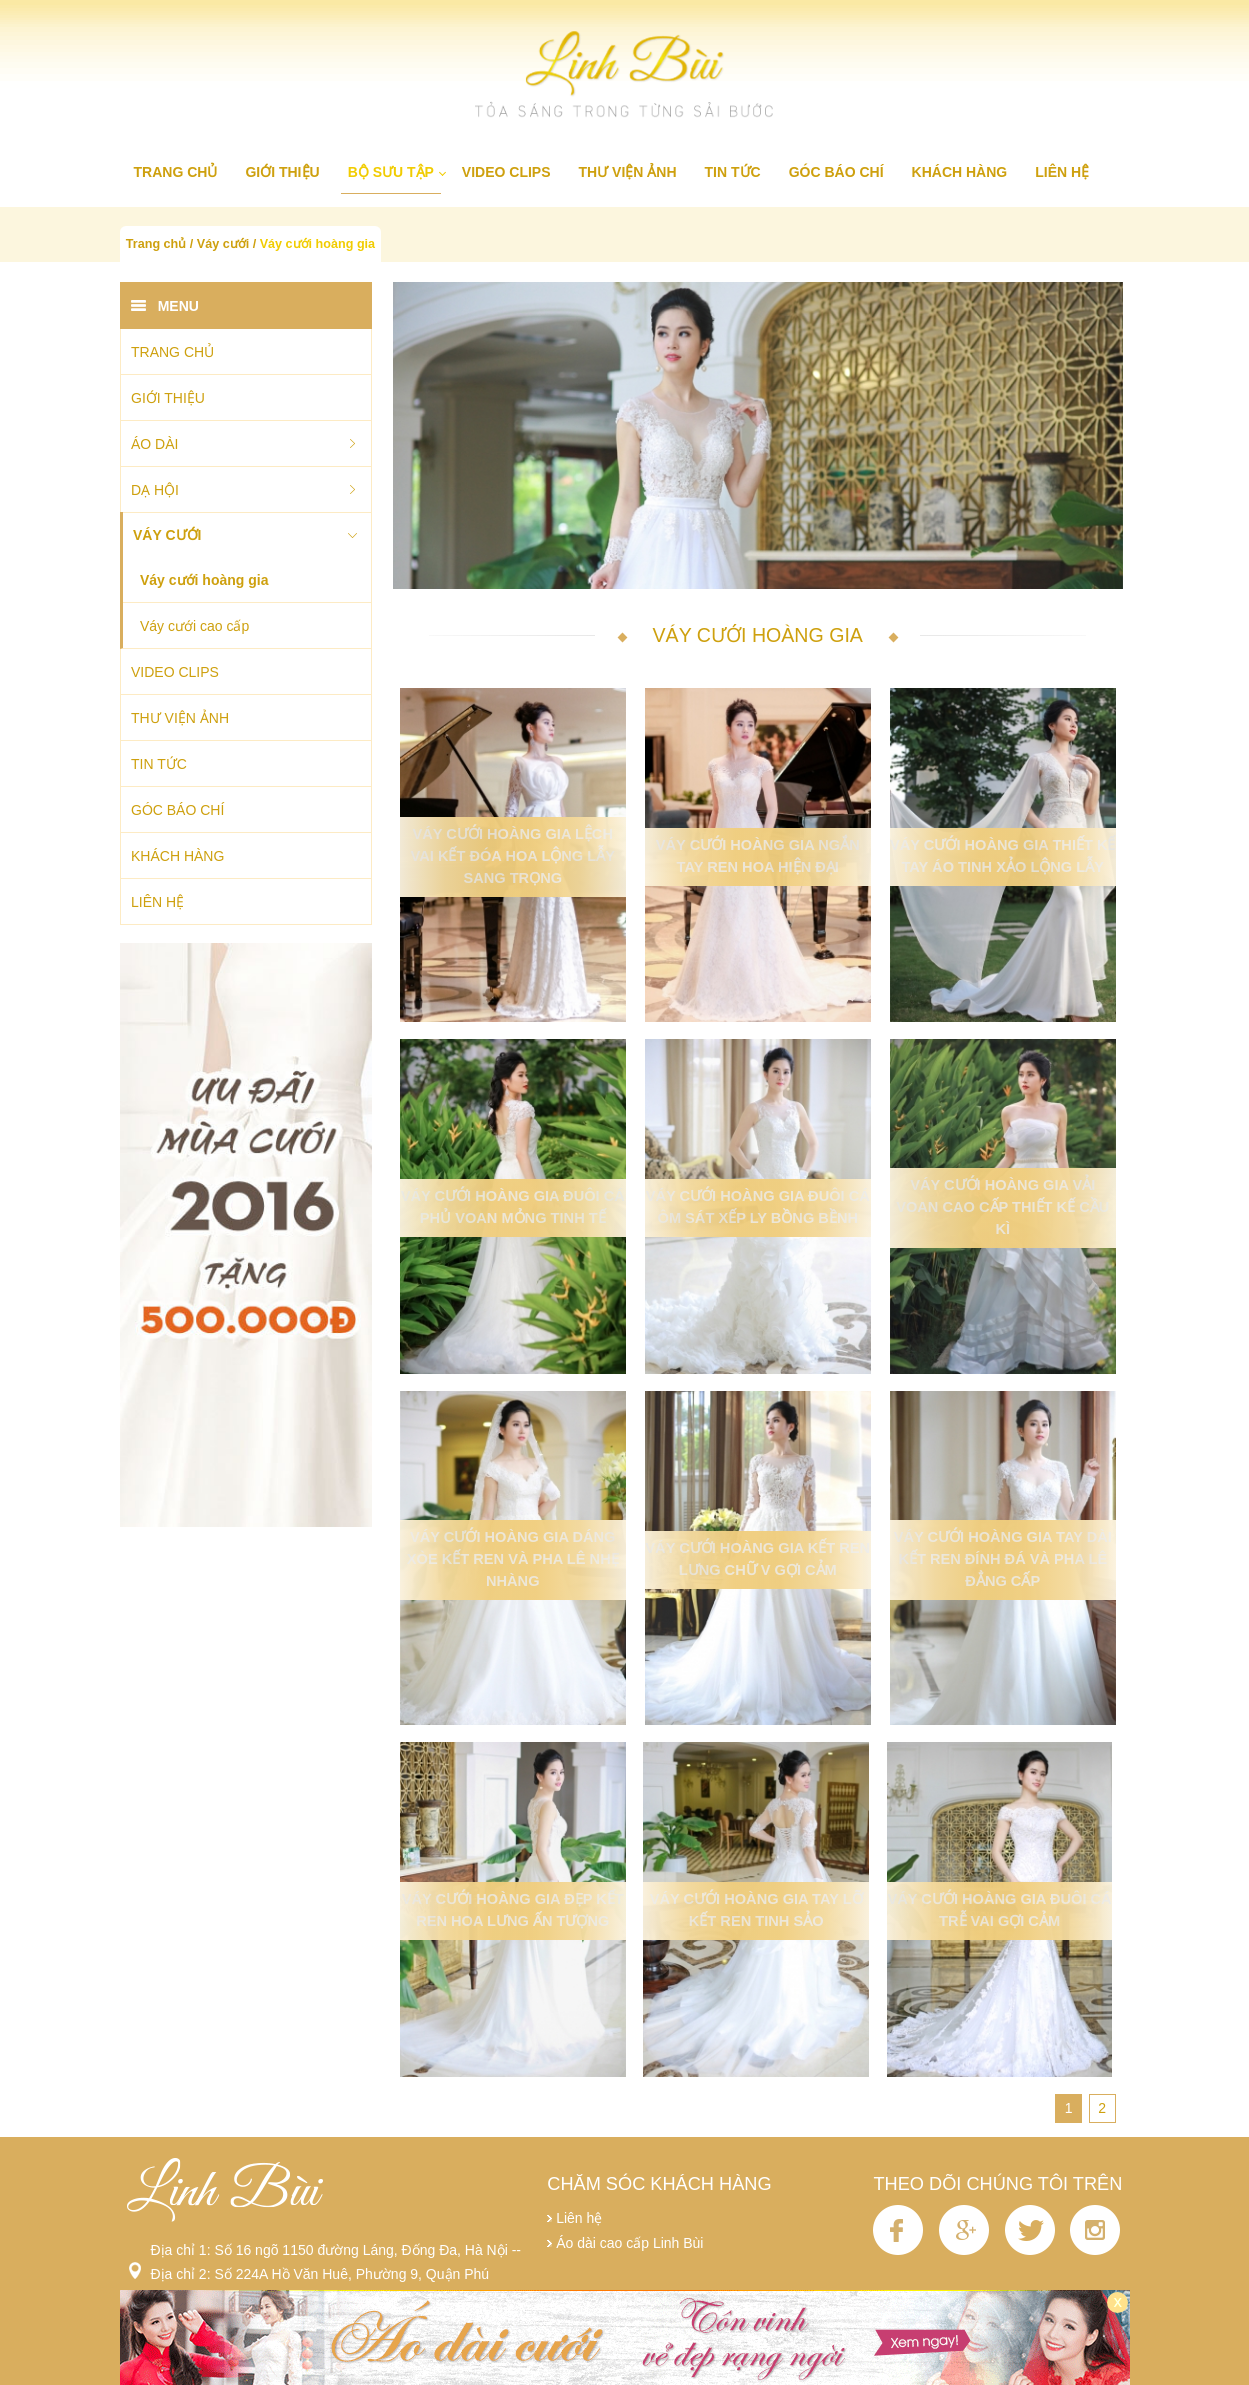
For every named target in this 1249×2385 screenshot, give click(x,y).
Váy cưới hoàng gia (317, 244)
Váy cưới (223, 244)
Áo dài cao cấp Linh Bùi (629, 2243)
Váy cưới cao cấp (194, 626)
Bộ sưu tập (391, 172)
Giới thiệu (282, 172)
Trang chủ (176, 172)
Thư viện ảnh (628, 172)
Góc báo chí (836, 172)
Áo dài (154, 444)
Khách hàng (960, 172)
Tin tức (733, 172)
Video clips (506, 172)
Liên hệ (1062, 172)
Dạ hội (155, 490)
